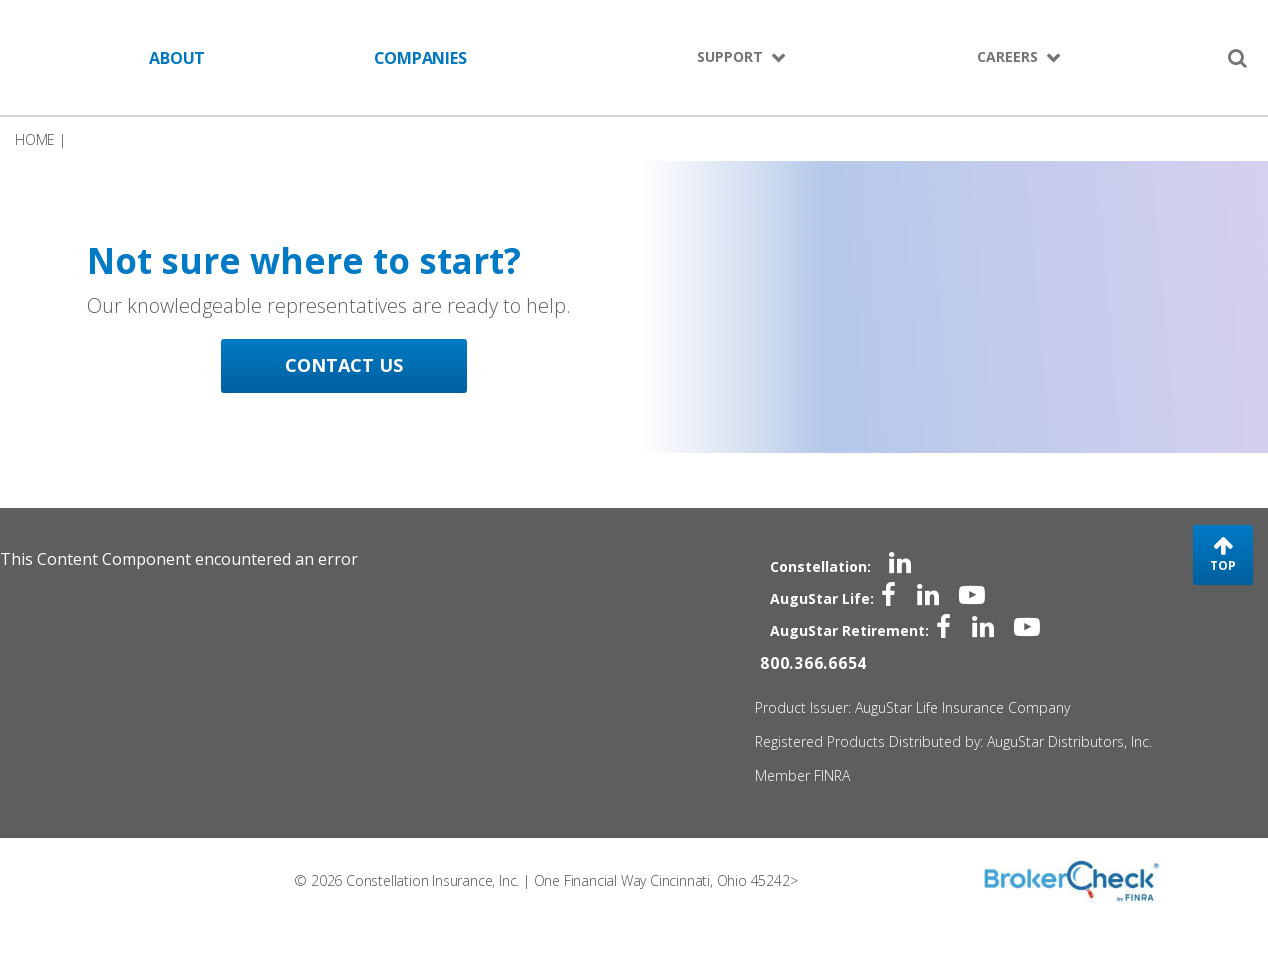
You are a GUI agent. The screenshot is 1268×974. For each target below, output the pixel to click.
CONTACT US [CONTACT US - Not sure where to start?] (366, 456)
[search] (1237, 58)
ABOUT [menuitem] (177, 58)
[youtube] (960, 630)
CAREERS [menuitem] (1007, 56)
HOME (35, 151)
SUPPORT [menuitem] (730, 56)
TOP (1223, 609)
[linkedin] (886, 598)
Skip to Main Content (21, 58)
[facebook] (875, 630)
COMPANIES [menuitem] (420, 58)
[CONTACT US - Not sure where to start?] (366, 354)
